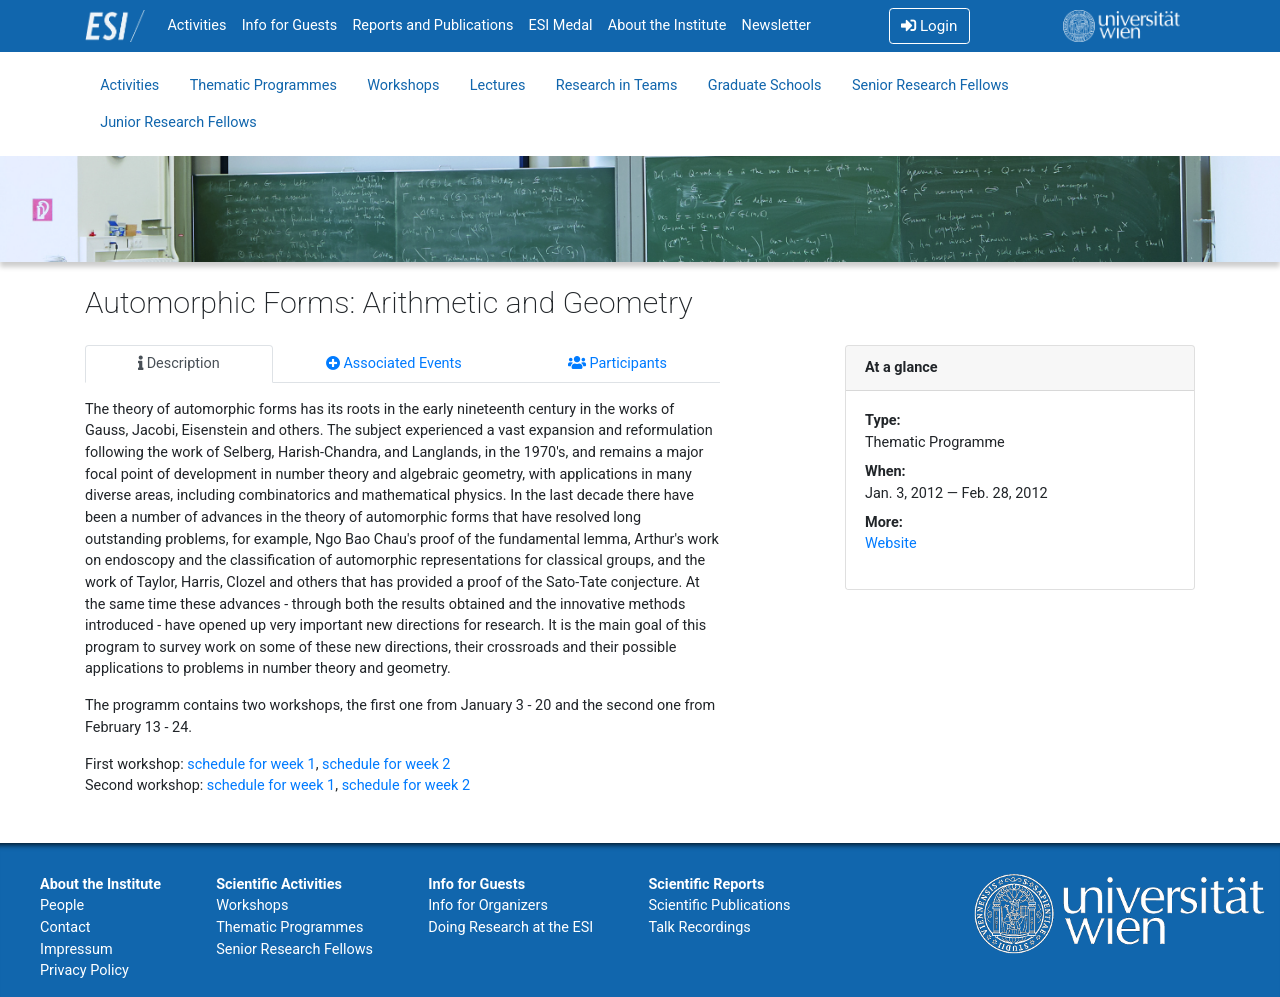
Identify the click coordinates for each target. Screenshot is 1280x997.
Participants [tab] (617, 363)
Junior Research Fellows (178, 122)
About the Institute (667, 25)
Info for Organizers (488, 905)
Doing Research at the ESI (510, 927)
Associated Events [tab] (394, 363)
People (62, 905)
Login (929, 26)
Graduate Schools (765, 85)
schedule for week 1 (251, 764)
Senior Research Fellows (930, 85)
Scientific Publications (719, 905)
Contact (65, 927)
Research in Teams (617, 85)
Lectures (498, 85)
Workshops (403, 85)
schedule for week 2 (386, 764)
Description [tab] (179, 363)
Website (891, 543)
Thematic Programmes (263, 85)
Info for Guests (290, 25)
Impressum (76, 949)
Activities (196, 25)
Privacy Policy (84, 970)
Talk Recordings (699, 927)
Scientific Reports (706, 884)
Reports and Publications (432, 25)
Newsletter (776, 25)
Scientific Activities (279, 884)
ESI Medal (561, 25)
